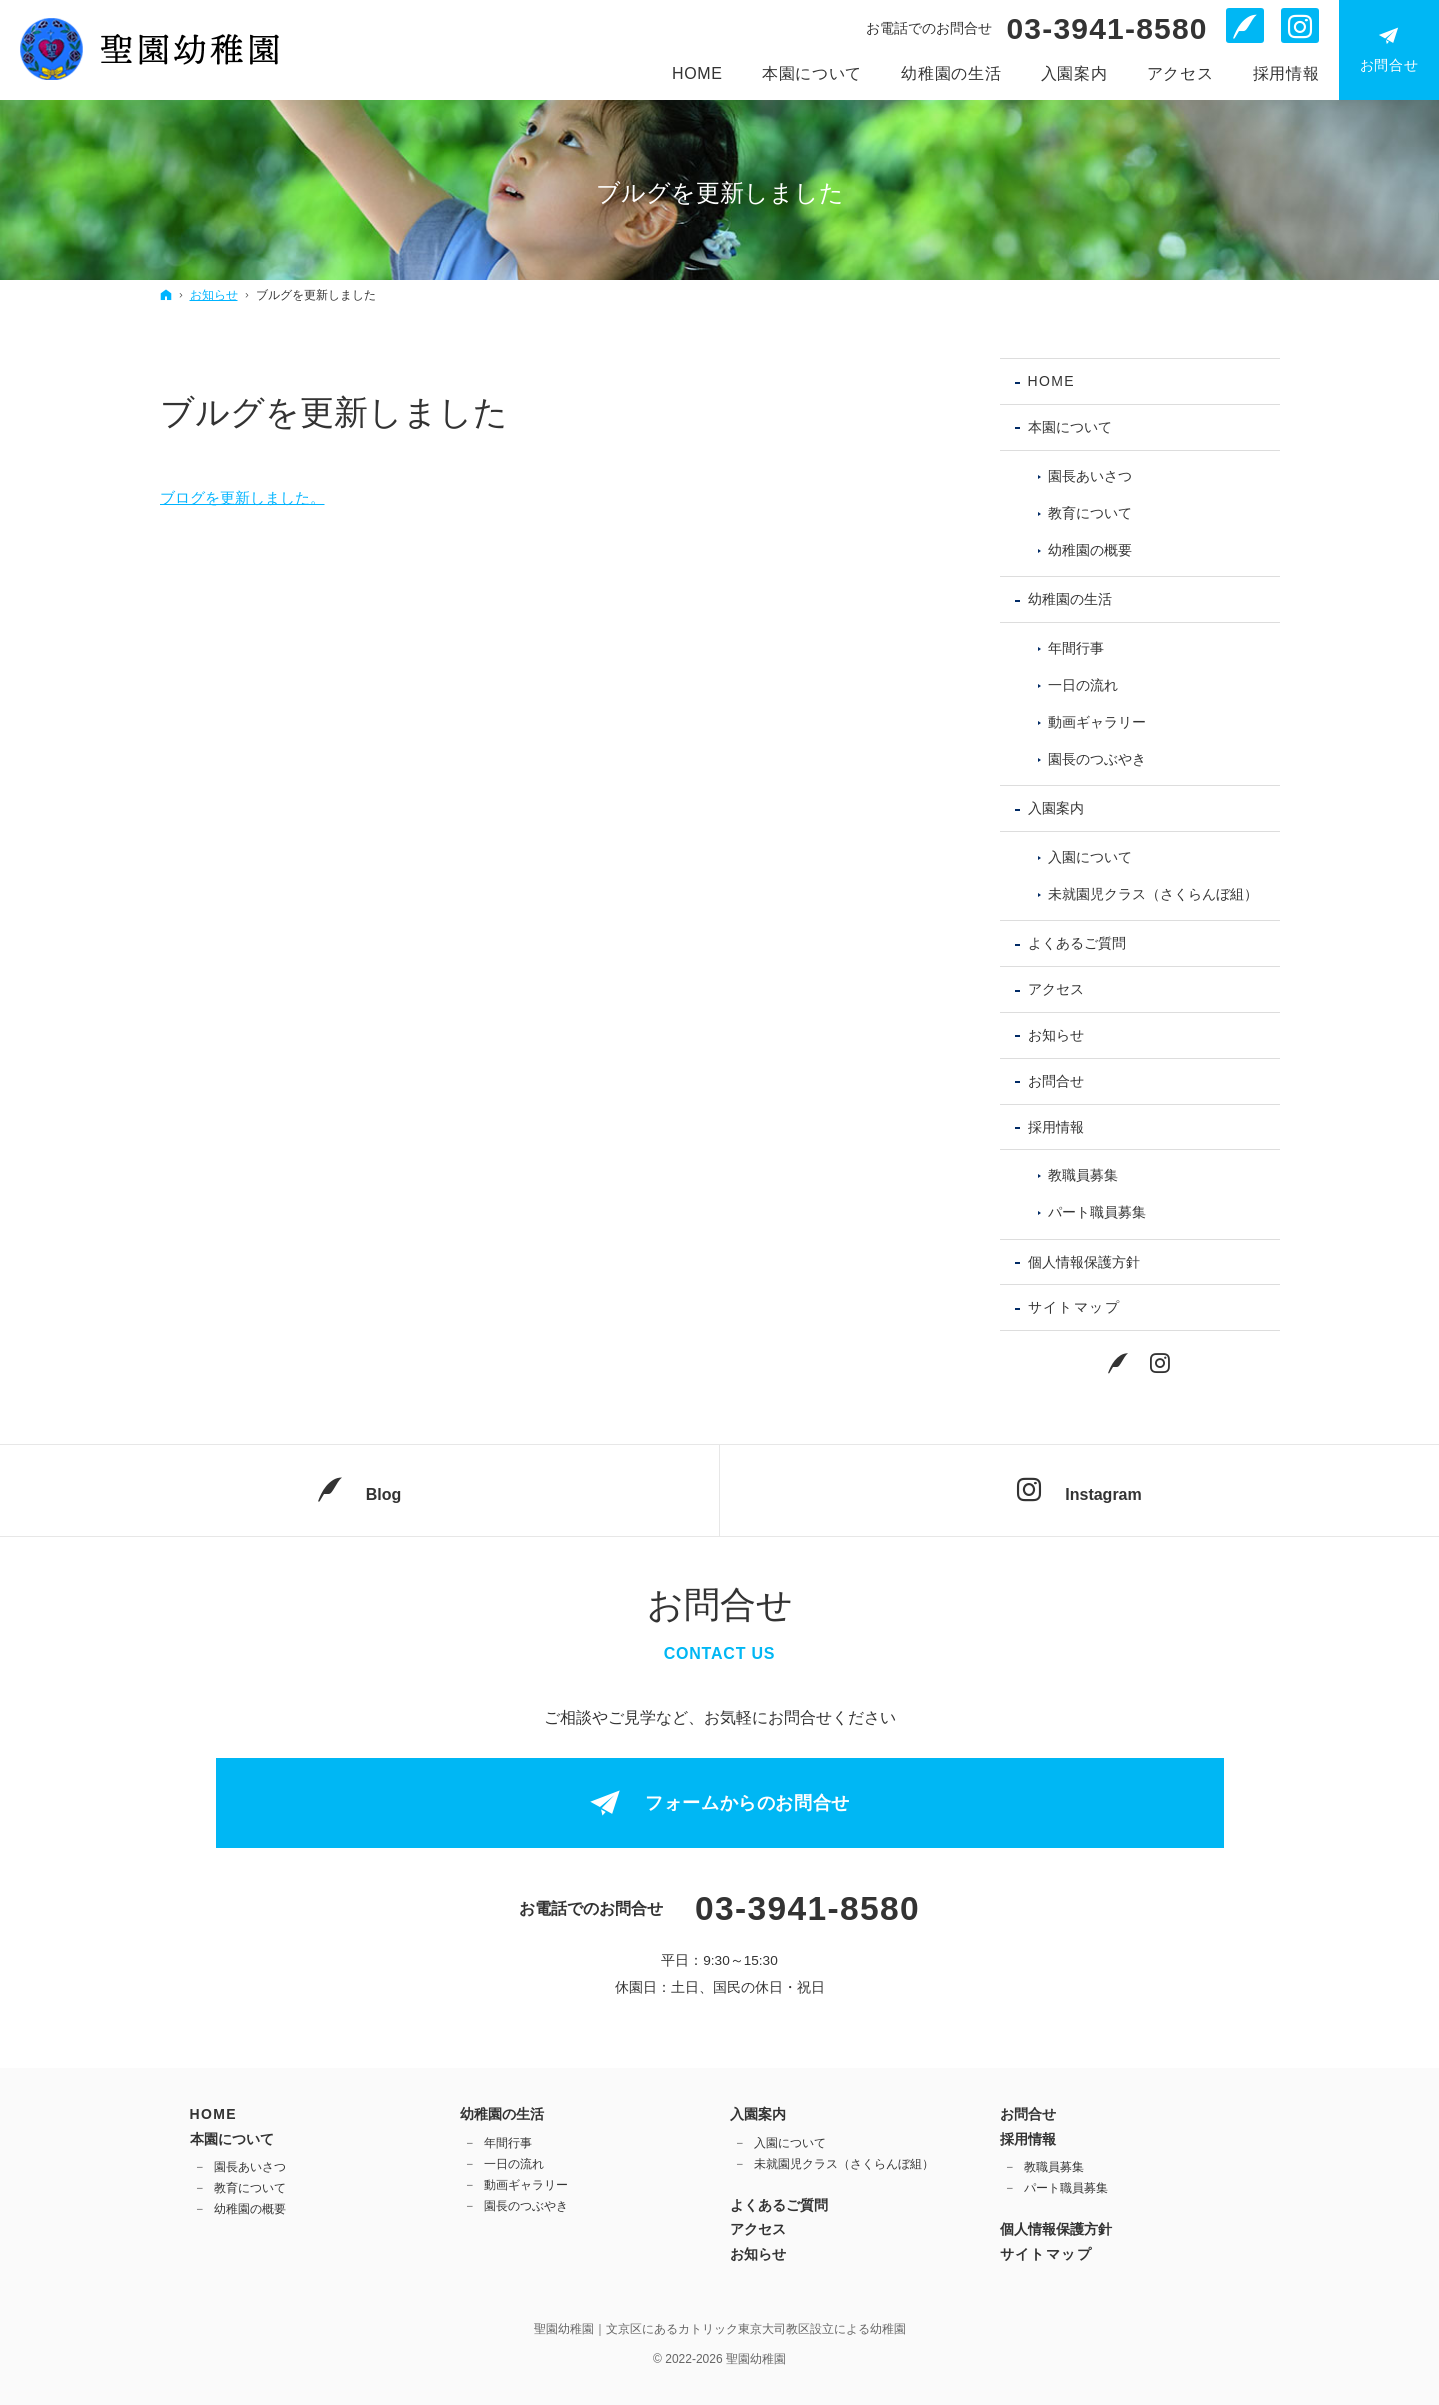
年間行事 (1076, 648)
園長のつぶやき (1097, 759)
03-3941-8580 (1106, 29)
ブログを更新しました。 (242, 497)
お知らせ (1056, 1035)
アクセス (1056, 989)
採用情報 (1056, 1127)
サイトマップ (1074, 1307)
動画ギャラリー (1097, 722)
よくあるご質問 (1077, 943)
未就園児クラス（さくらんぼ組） (1153, 894)
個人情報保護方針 (1084, 1262)
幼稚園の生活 (1070, 599)
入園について (1090, 857)
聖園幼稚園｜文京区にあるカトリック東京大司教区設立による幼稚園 (720, 2329)
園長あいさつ (1090, 476)
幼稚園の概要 (1090, 550)
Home (1052, 381)
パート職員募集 (1097, 1212)
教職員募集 (1083, 1175)
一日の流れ (1083, 685)
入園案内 (1056, 808)
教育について (1090, 513)
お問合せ (1056, 1081)
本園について (1070, 427)
